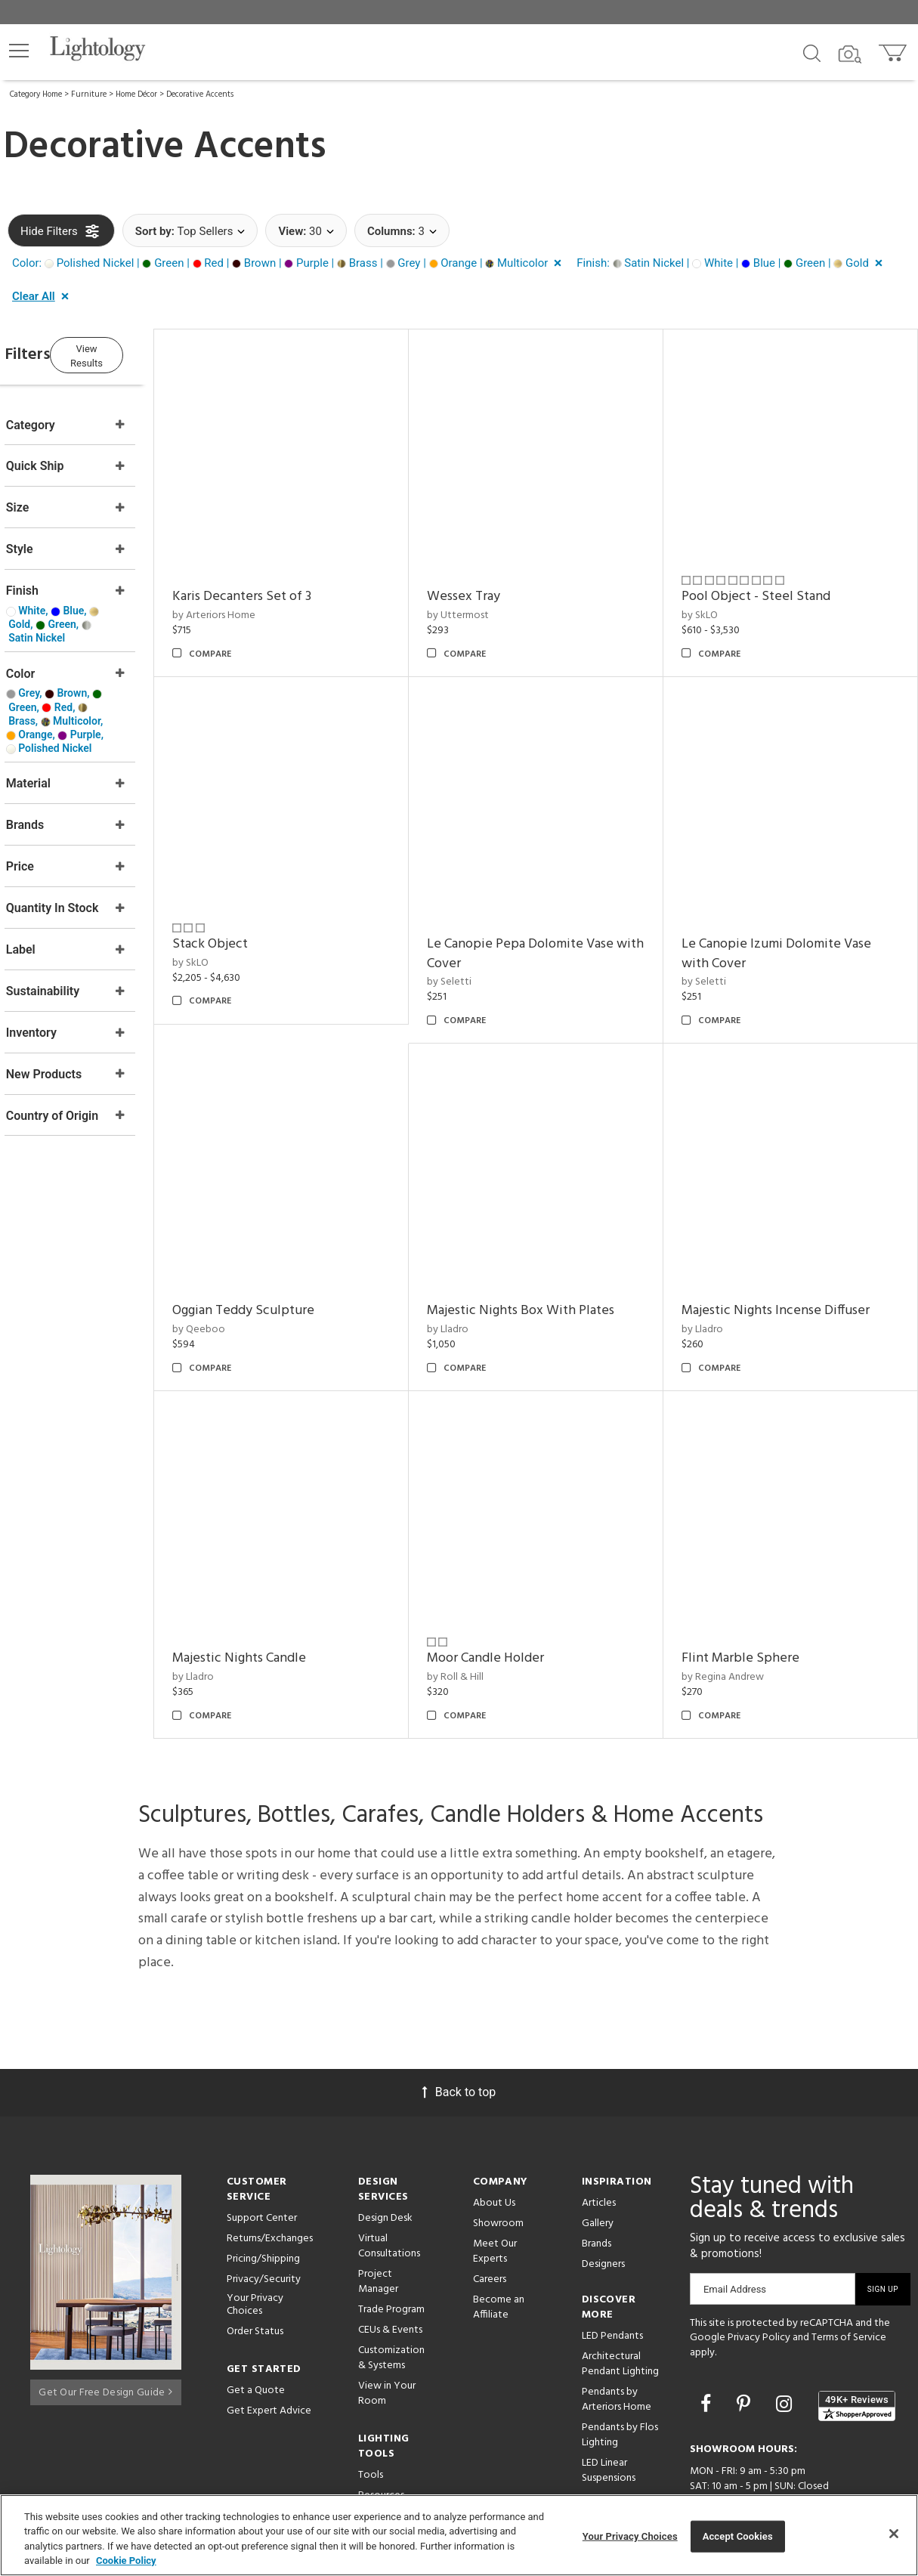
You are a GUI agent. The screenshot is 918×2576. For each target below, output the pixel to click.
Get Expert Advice (269, 2352)
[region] (459, 2535)
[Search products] (812, 52)
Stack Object (253, 915)
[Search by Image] (850, 54)
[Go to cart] (894, 49)
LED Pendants (612, 2278)
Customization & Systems (391, 2300)
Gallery (598, 2165)
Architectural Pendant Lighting (620, 2306)
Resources (381, 2437)
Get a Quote (256, 2332)
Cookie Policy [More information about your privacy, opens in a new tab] (126, 2560)
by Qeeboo (241, 1286)
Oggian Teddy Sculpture (286, 1268)
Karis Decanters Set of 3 (284, 582)
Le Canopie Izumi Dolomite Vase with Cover (791, 925)
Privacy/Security (264, 2221)
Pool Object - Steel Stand (770, 582)
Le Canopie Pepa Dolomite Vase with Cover (549, 925)
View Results (132, 352)
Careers (489, 2221)
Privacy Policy (759, 2280)
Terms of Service (848, 2280)
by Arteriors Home (256, 601)
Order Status (255, 2273)
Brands (596, 2185)
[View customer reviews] (857, 2348)
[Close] (893, 2533)
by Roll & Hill (484, 1619)
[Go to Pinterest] (745, 2347)
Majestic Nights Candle (282, 1601)
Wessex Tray (492, 582)
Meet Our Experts (495, 2193)
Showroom (498, 2165)
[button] (19, 50)
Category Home (36, 94)
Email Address (734, 2231)
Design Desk (385, 2160)
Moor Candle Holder (514, 1601)
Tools (370, 2417)
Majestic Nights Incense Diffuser (790, 1268)
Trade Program (391, 2251)
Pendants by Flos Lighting (620, 2377)
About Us (494, 2145)
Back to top (459, 2034)
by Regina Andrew (737, 1619)
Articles (599, 2145)
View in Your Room (387, 2335)
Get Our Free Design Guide (105, 2330)
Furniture (89, 94)
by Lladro (476, 1286)
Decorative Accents (199, 94)
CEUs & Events (390, 2272)
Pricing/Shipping (263, 2201)
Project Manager (378, 2223)
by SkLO (714, 601)
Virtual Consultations (389, 2188)
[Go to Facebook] (708, 2347)
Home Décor (136, 94)
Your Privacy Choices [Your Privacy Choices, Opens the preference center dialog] (630, 2536)
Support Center (262, 2160)
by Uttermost (487, 601)
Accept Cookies (738, 2536)
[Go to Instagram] (786, 2347)
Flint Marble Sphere (755, 1601)
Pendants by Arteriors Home (616, 2341)
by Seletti (478, 953)
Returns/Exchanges (270, 2180)
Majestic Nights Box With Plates (549, 1268)
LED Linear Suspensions (608, 2412)
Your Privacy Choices (255, 2247)
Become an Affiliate (498, 2249)
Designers (603, 2206)
